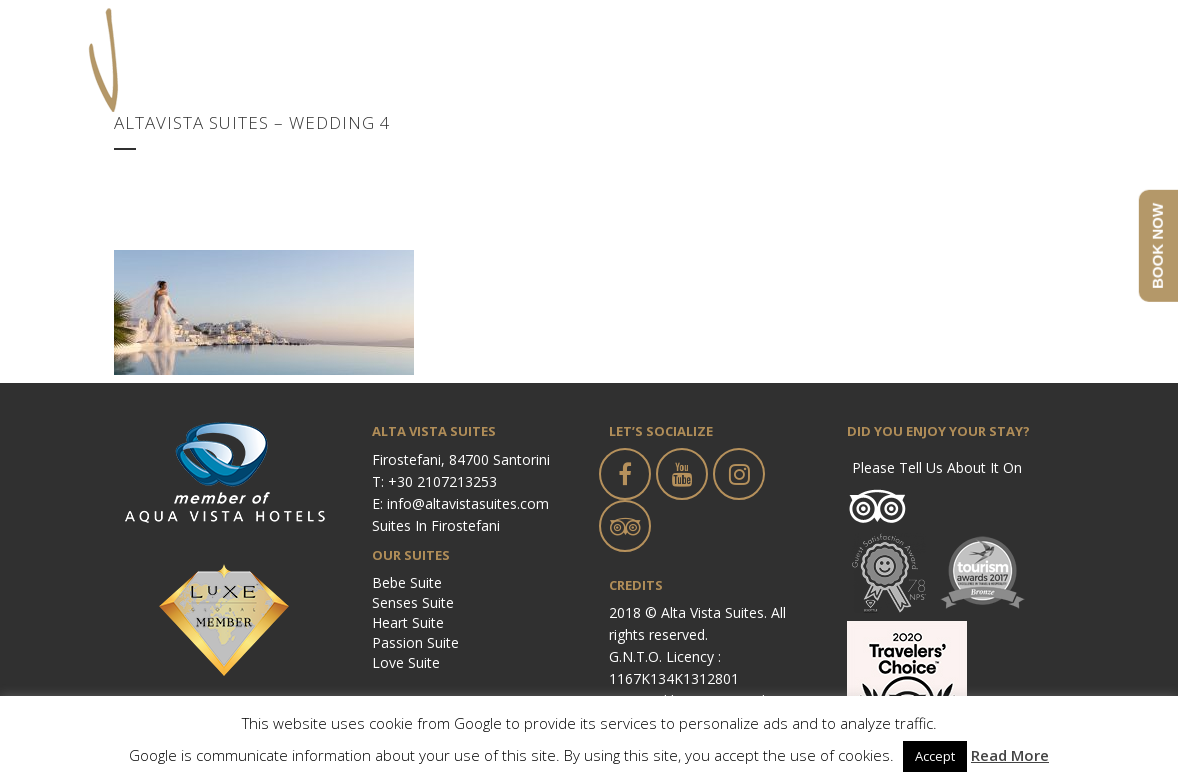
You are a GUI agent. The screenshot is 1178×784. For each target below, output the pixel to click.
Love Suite (406, 662)
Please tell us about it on (937, 467)
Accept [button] (935, 756)
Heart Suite (408, 622)
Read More (1010, 755)
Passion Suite (415, 642)
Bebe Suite (407, 582)
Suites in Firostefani (436, 525)
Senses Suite (413, 602)
